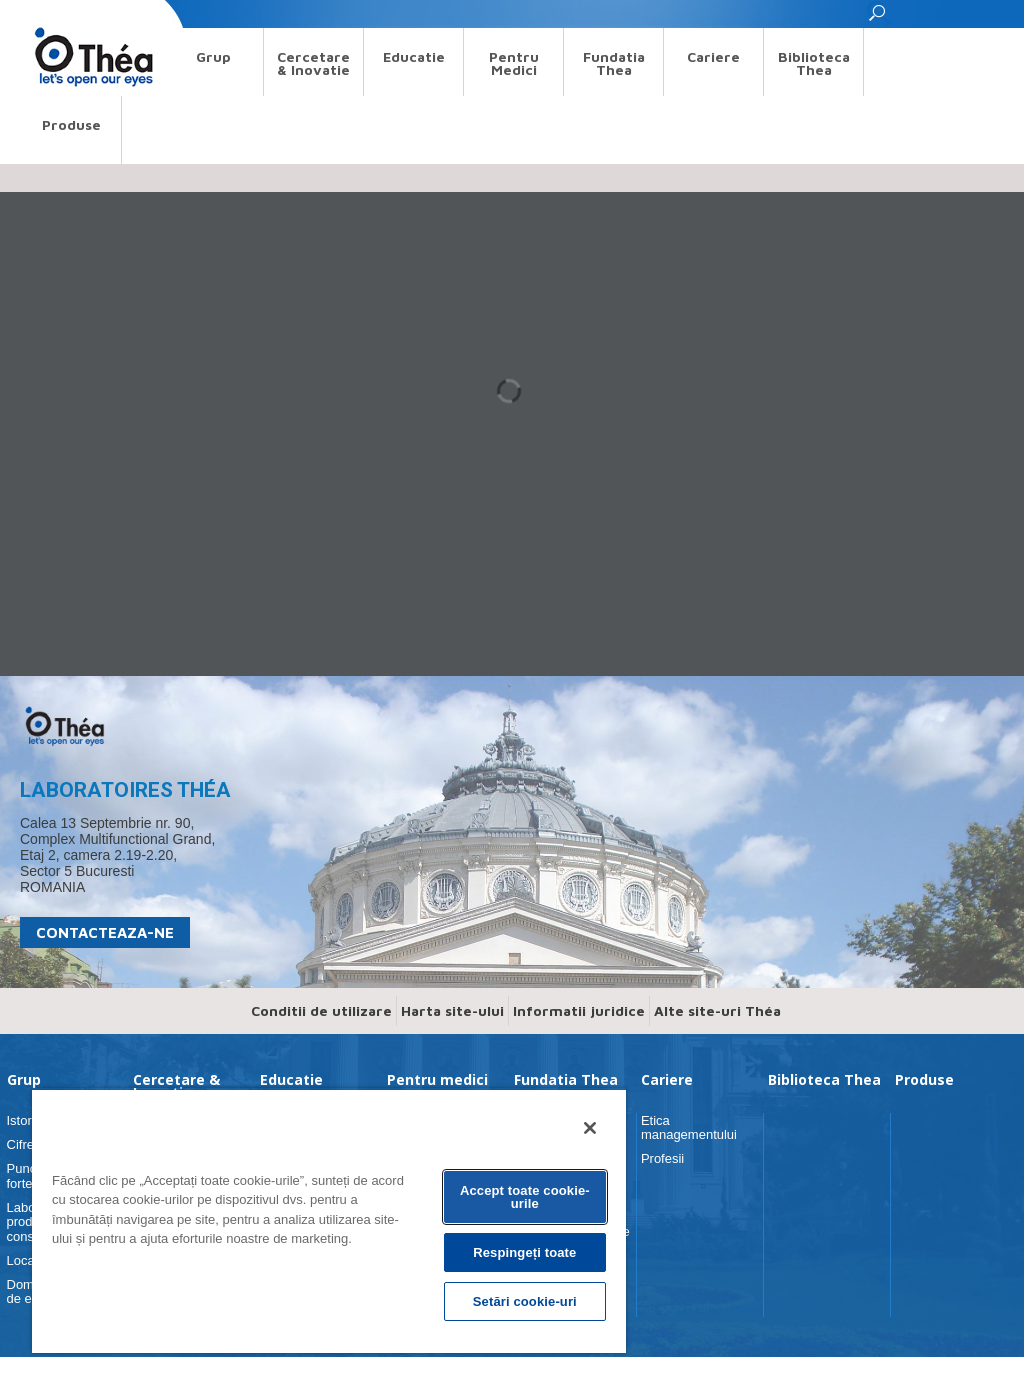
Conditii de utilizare (321, 1038)
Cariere (713, 56)
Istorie (24, 1148)
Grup (213, 56)
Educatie (414, 56)
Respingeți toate (524, 1252)
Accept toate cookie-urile (525, 1197)
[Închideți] (590, 1128)
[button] (878, 18)
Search (40, 13)
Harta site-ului (452, 1038)
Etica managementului (689, 1155)
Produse (71, 124)
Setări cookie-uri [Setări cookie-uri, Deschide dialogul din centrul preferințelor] (525, 1301)
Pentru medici (514, 63)
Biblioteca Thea (814, 63)
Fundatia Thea (614, 63)
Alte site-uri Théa (717, 1038)
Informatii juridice (579, 1038)
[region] (329, 1220)
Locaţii (26, 1288)
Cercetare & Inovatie (313, 63)
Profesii (662, 1186)
